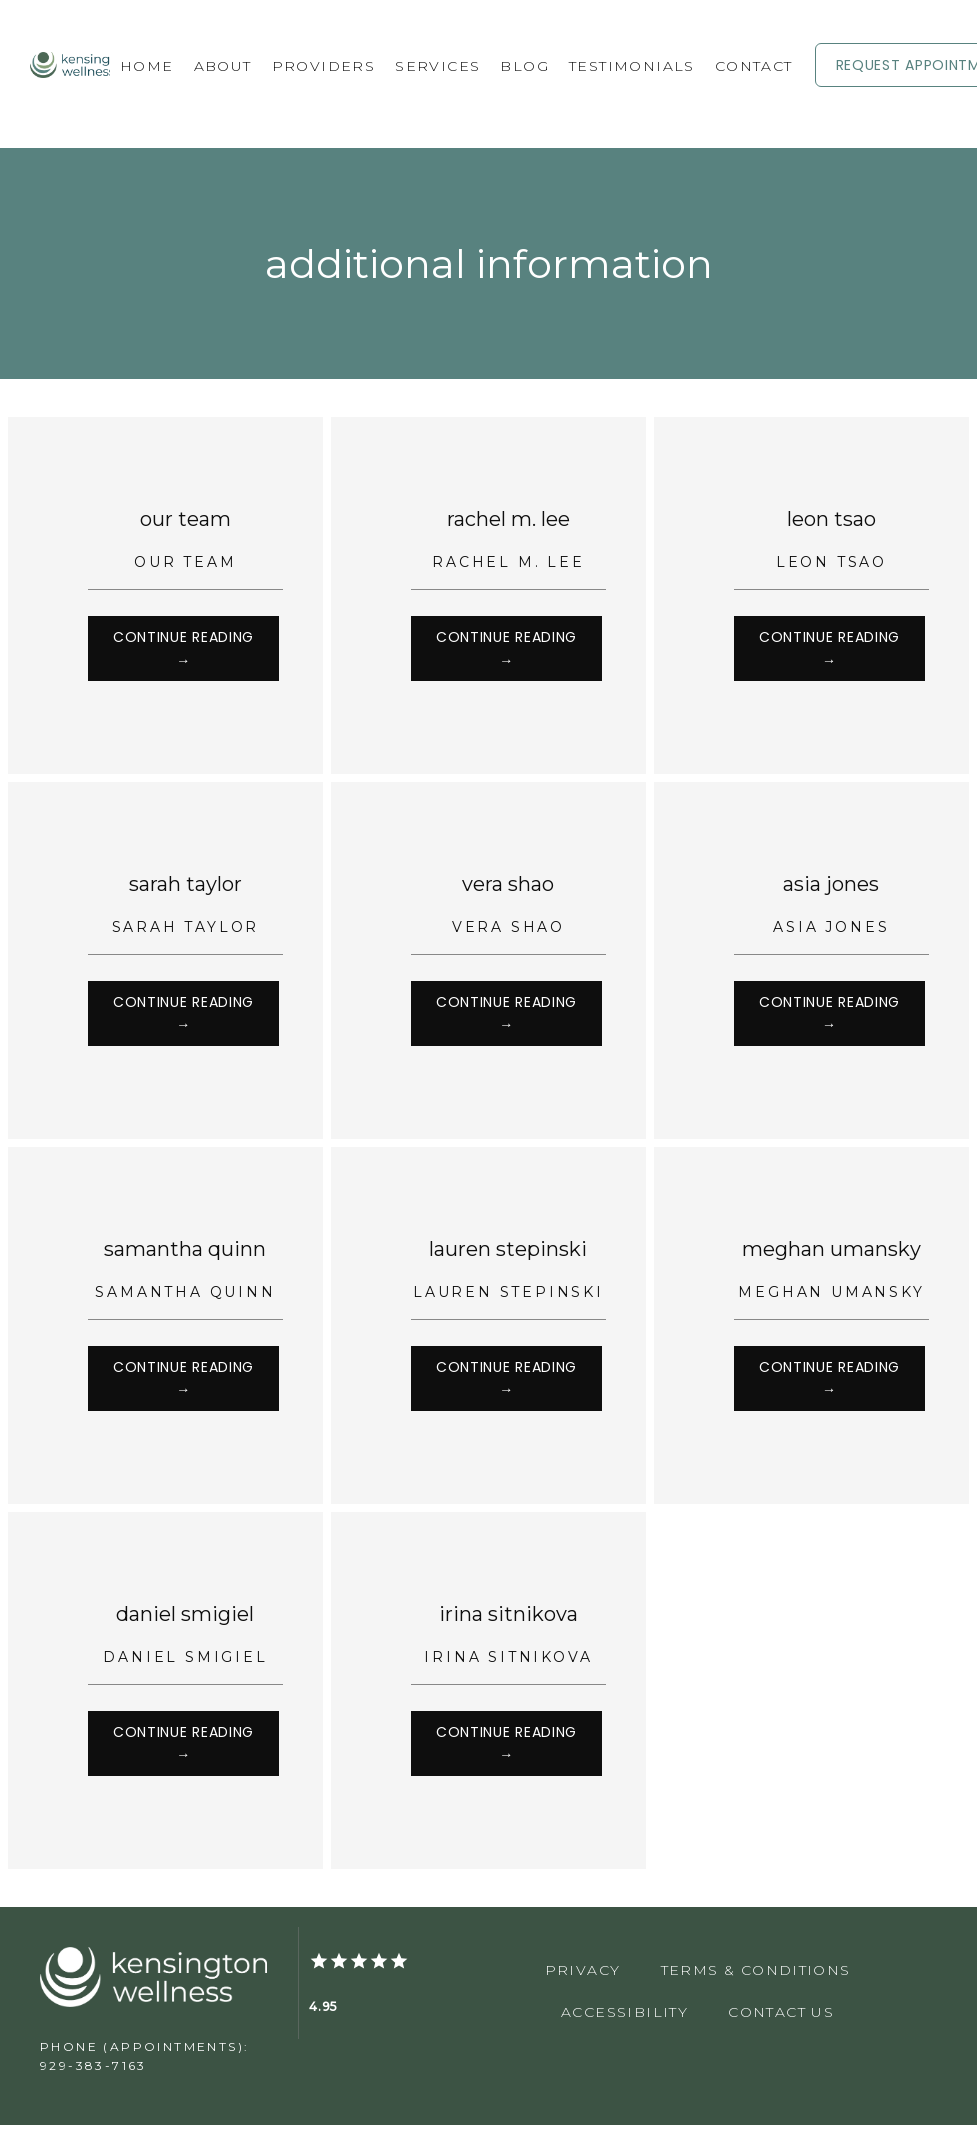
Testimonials (632, 66)
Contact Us (781, 2017)
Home (147, 66)
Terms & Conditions (756, 1975)
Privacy (583, 1975)
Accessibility (624, 2017)
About (223, 66)
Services (437, 66)
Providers (324, 66)
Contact (754, 66)
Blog (524, 66)
